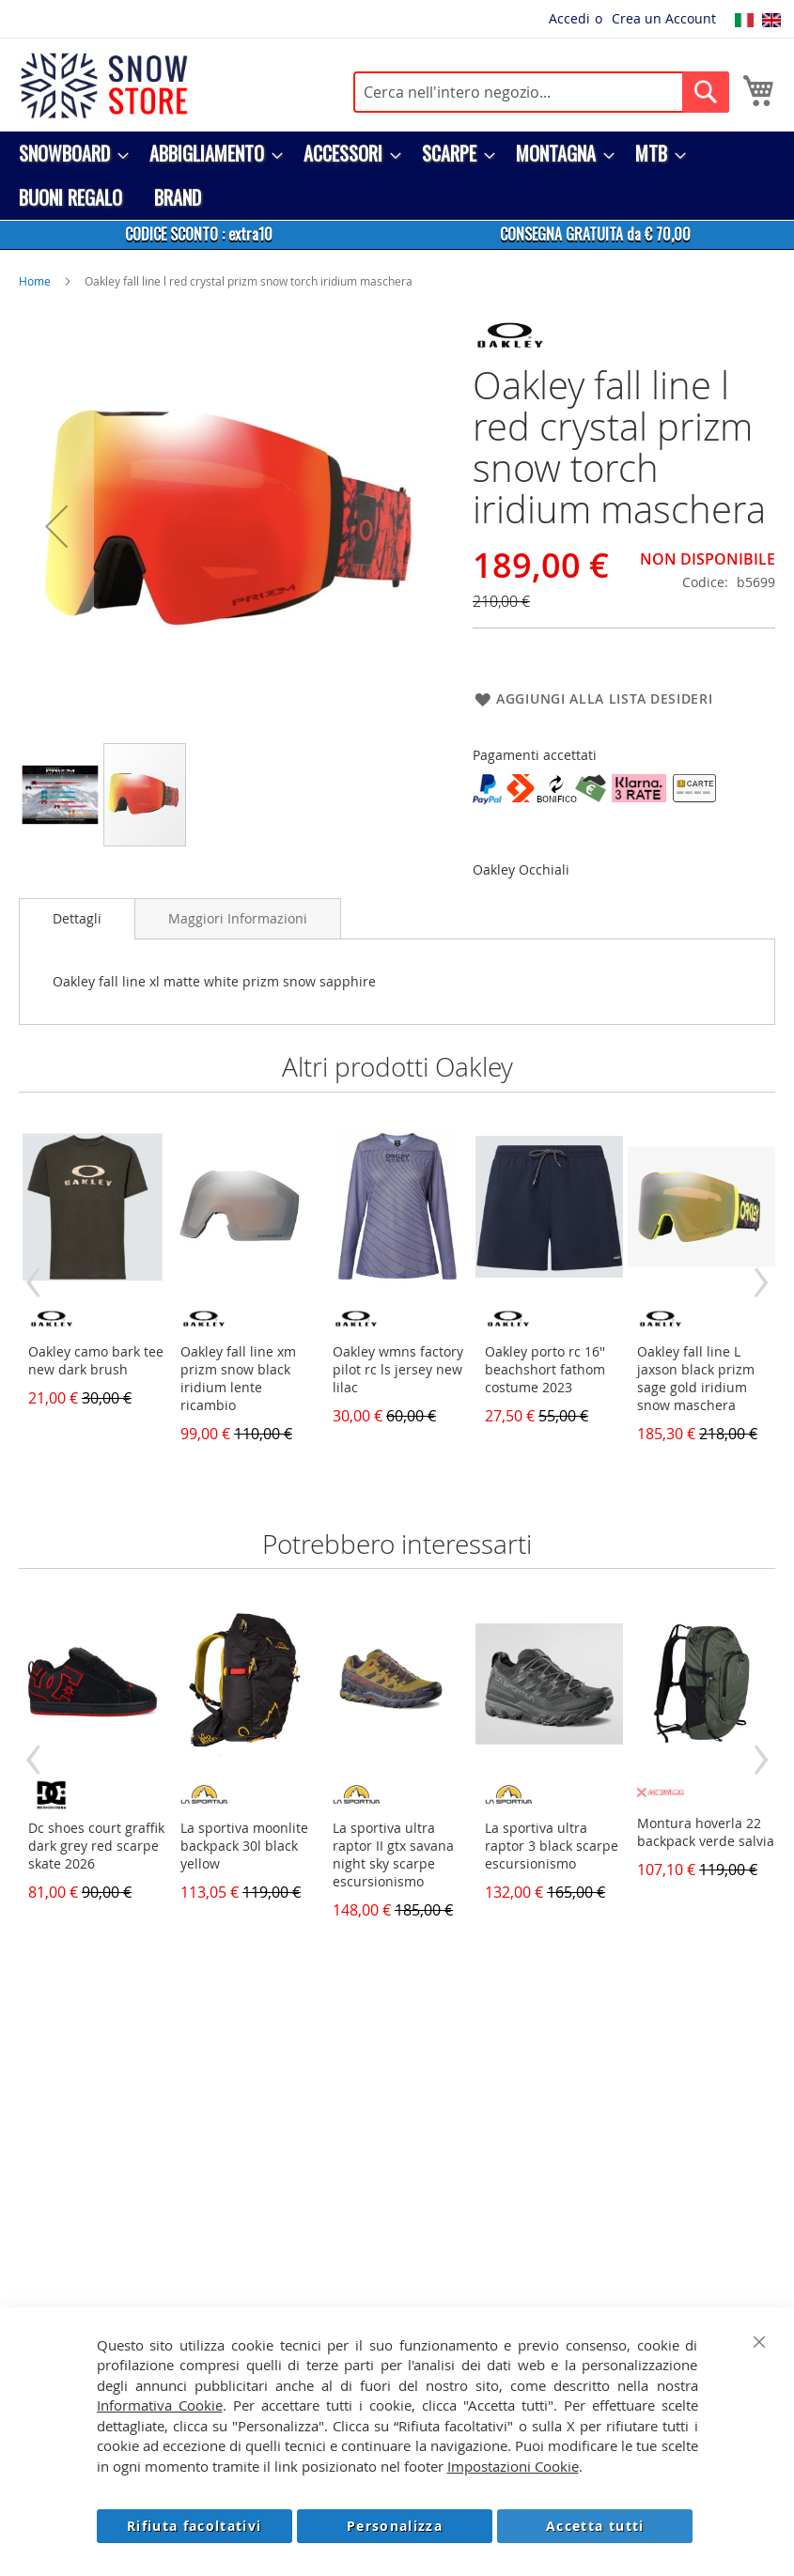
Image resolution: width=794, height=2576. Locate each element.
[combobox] (541, 92)
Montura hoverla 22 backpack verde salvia (705, 1832)
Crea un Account (664, 18)
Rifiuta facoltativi (194, 2526)
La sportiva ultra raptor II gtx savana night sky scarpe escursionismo (393, 1854)
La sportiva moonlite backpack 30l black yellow (244, 1845)
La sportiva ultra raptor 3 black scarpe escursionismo (551, 1845)
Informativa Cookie (160, 2405)
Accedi (569, 18)
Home (35, 280)
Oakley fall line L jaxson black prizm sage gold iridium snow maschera (696, 1378)
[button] (56, 525)
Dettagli (77, 918)
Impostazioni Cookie (513, 2466)
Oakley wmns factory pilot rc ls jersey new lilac (398, 1369)
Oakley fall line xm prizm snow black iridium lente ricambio (238, 1378)
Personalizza (395, 2526)
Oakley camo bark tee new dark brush (95, 1360)
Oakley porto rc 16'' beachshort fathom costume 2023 (545, 1369)
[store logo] (103, 85)
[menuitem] (68, 154)
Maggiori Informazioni (237, 918)
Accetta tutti (595, 2526)
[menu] (397, 176)
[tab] (77, 918)
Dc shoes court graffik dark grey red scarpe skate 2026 (96, 1845)
